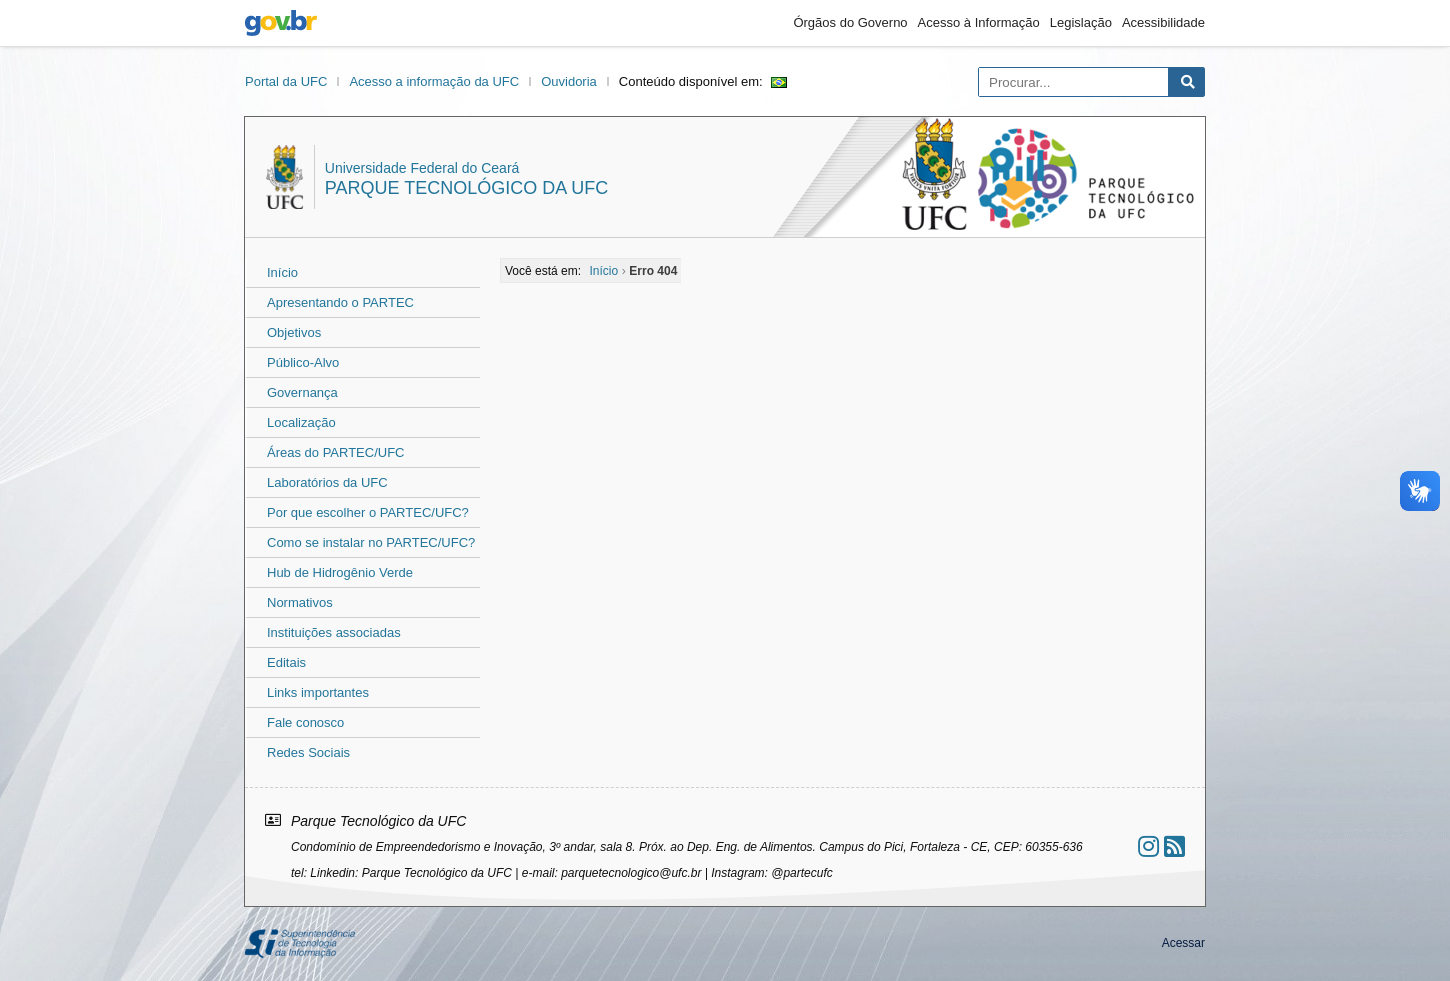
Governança (302, 392)
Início (282, 272)
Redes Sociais (308, 752)
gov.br (281, 23)
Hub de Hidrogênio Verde (340, 572)
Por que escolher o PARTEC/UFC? (368, 512)
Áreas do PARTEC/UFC (336, 452)
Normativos (300, 602)
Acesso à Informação (979, 22)
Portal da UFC (286, 81)
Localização (301, 422)
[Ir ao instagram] (1148, 846)
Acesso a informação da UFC (434, 81)
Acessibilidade (1163, 22)
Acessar (1183, 943)
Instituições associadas (334, 632)
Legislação (1081, 22)
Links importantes (318, 692)
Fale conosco (305, 722)
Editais (286, 662)
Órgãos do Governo (850, 22)
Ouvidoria (569, 81)
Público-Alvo (303, 362)
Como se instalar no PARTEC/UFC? (371, 542)
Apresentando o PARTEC (340, 302)
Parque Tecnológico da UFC (466, 188)
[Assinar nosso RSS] (1174, 846)
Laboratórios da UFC (327, 482)
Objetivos (294, 332)
